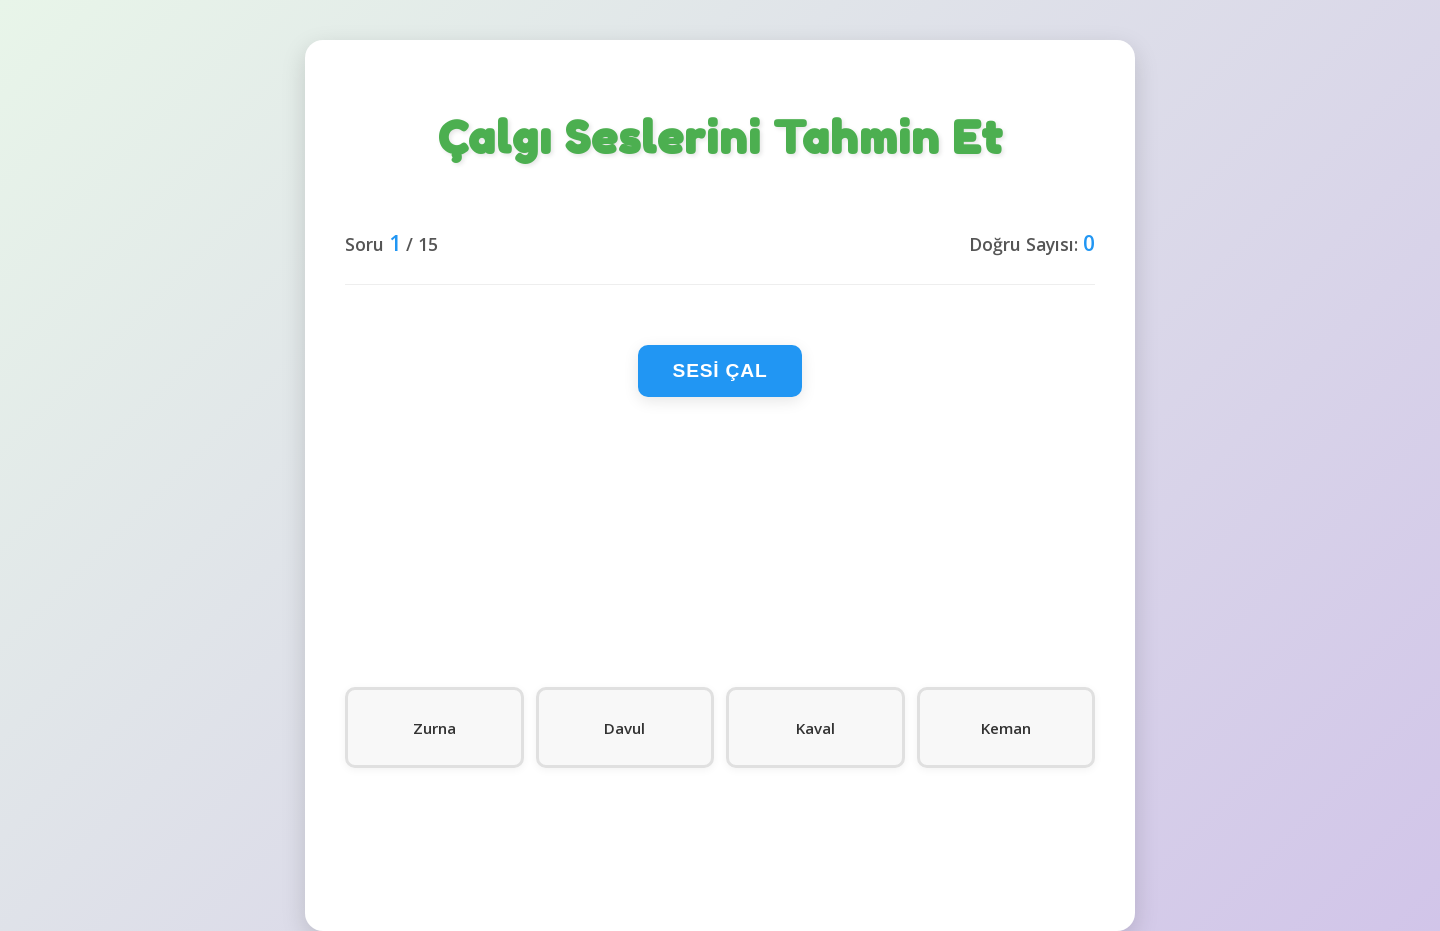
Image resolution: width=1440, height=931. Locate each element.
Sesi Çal (720, 370)
